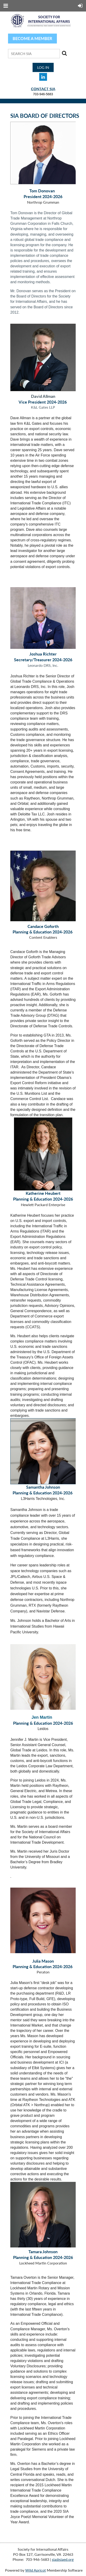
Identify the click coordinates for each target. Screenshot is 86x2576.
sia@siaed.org (63, 2559)
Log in (43, 67)
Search (64, 53)
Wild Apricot (35, 2570)
